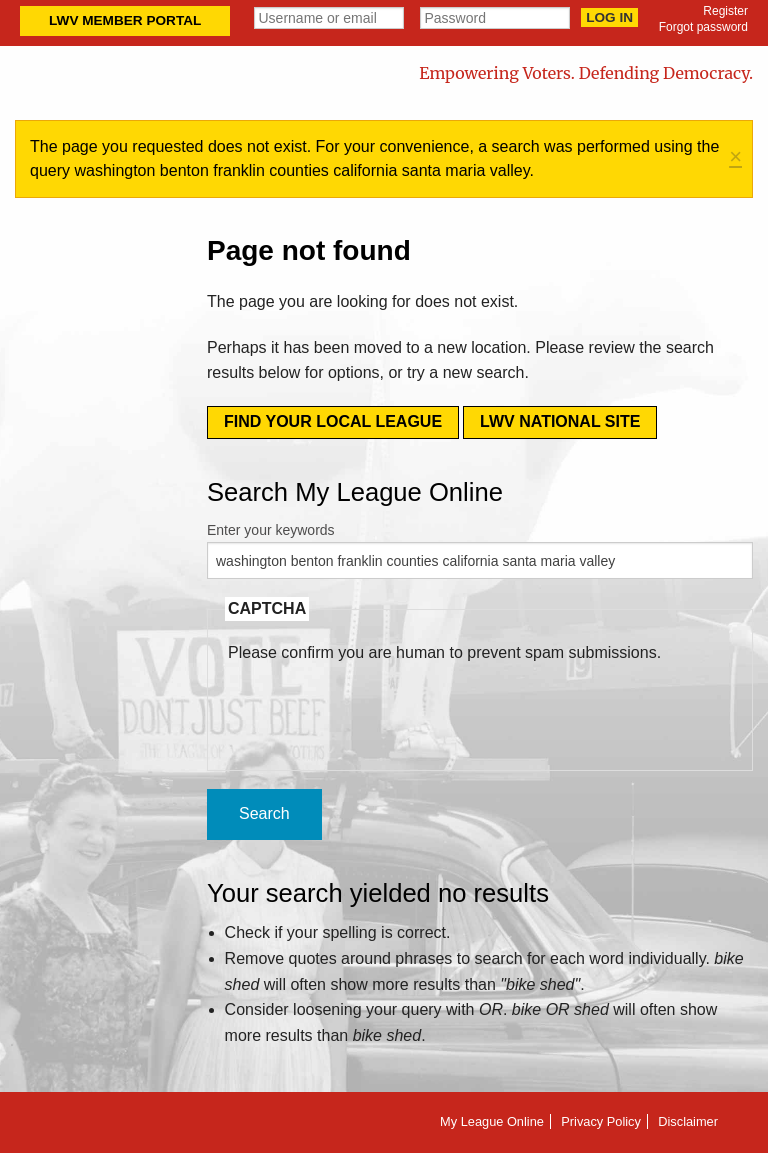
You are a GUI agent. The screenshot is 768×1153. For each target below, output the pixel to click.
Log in (609, 17)
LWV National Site (560, 421)
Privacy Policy (601, 1121)
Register (725, 11)
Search (264, 813)
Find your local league (333, 421)
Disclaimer (688, 1121)
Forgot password (703, 27)
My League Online (492, 1121)
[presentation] (380, 704)
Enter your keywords (271, 530)
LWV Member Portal (125, 20)
